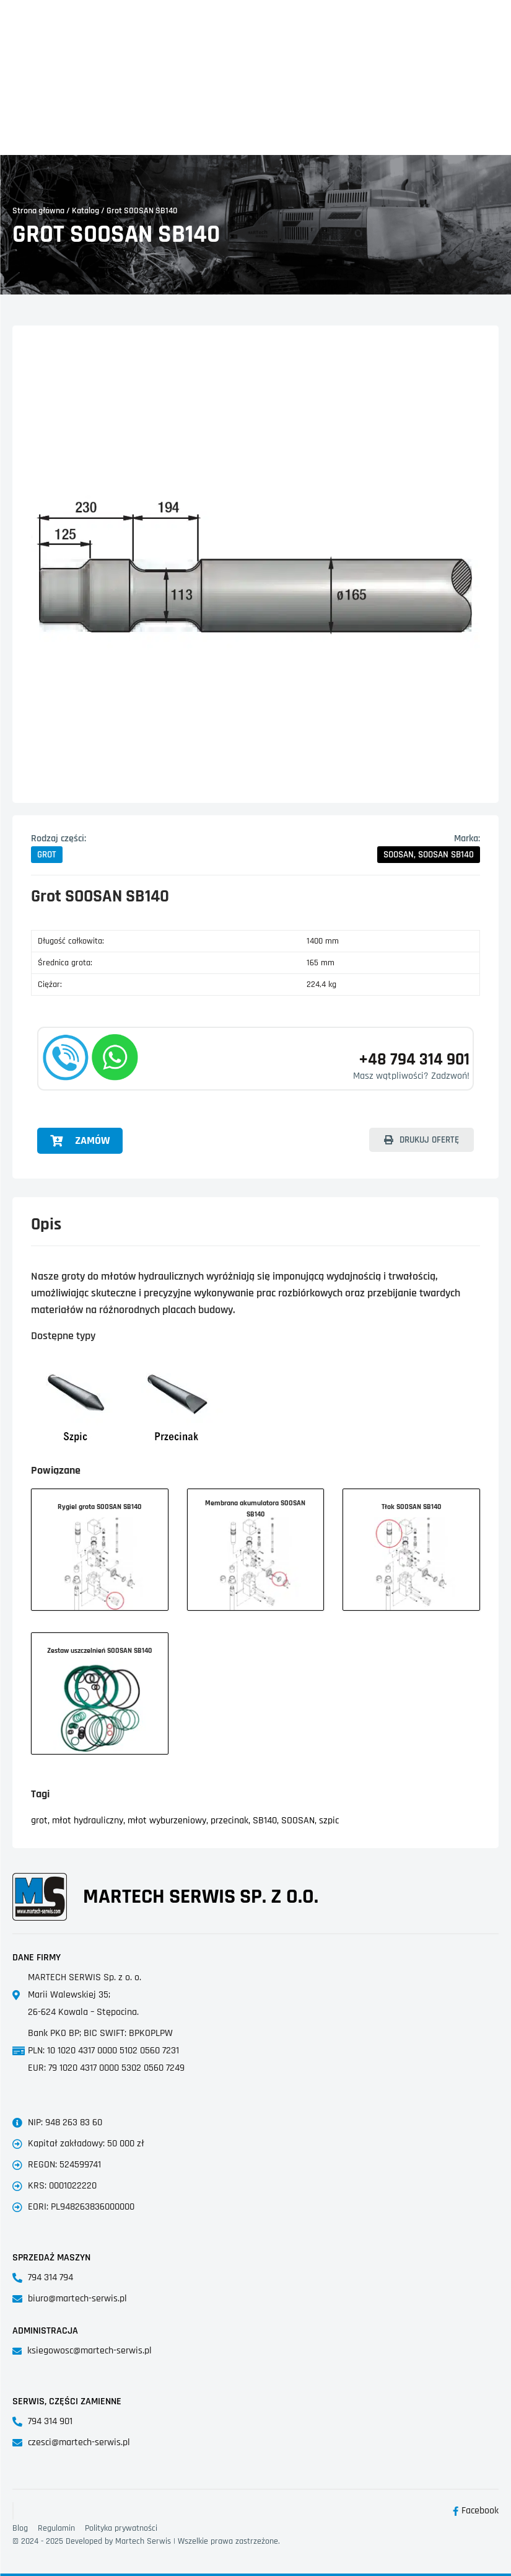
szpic (329, 1820)
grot (39, 1820)
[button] (47, 854)
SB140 (265, 1820)
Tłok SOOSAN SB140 (411, 1507)
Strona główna (38, 210)
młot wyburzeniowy (167, 1820)
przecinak (229, 1820)
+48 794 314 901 (396, 1058)
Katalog (85, 210)
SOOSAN (298, 1820)
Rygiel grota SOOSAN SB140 (99, 1507)
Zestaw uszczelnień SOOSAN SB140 (99, 1650)
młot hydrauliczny (87, 1820)
